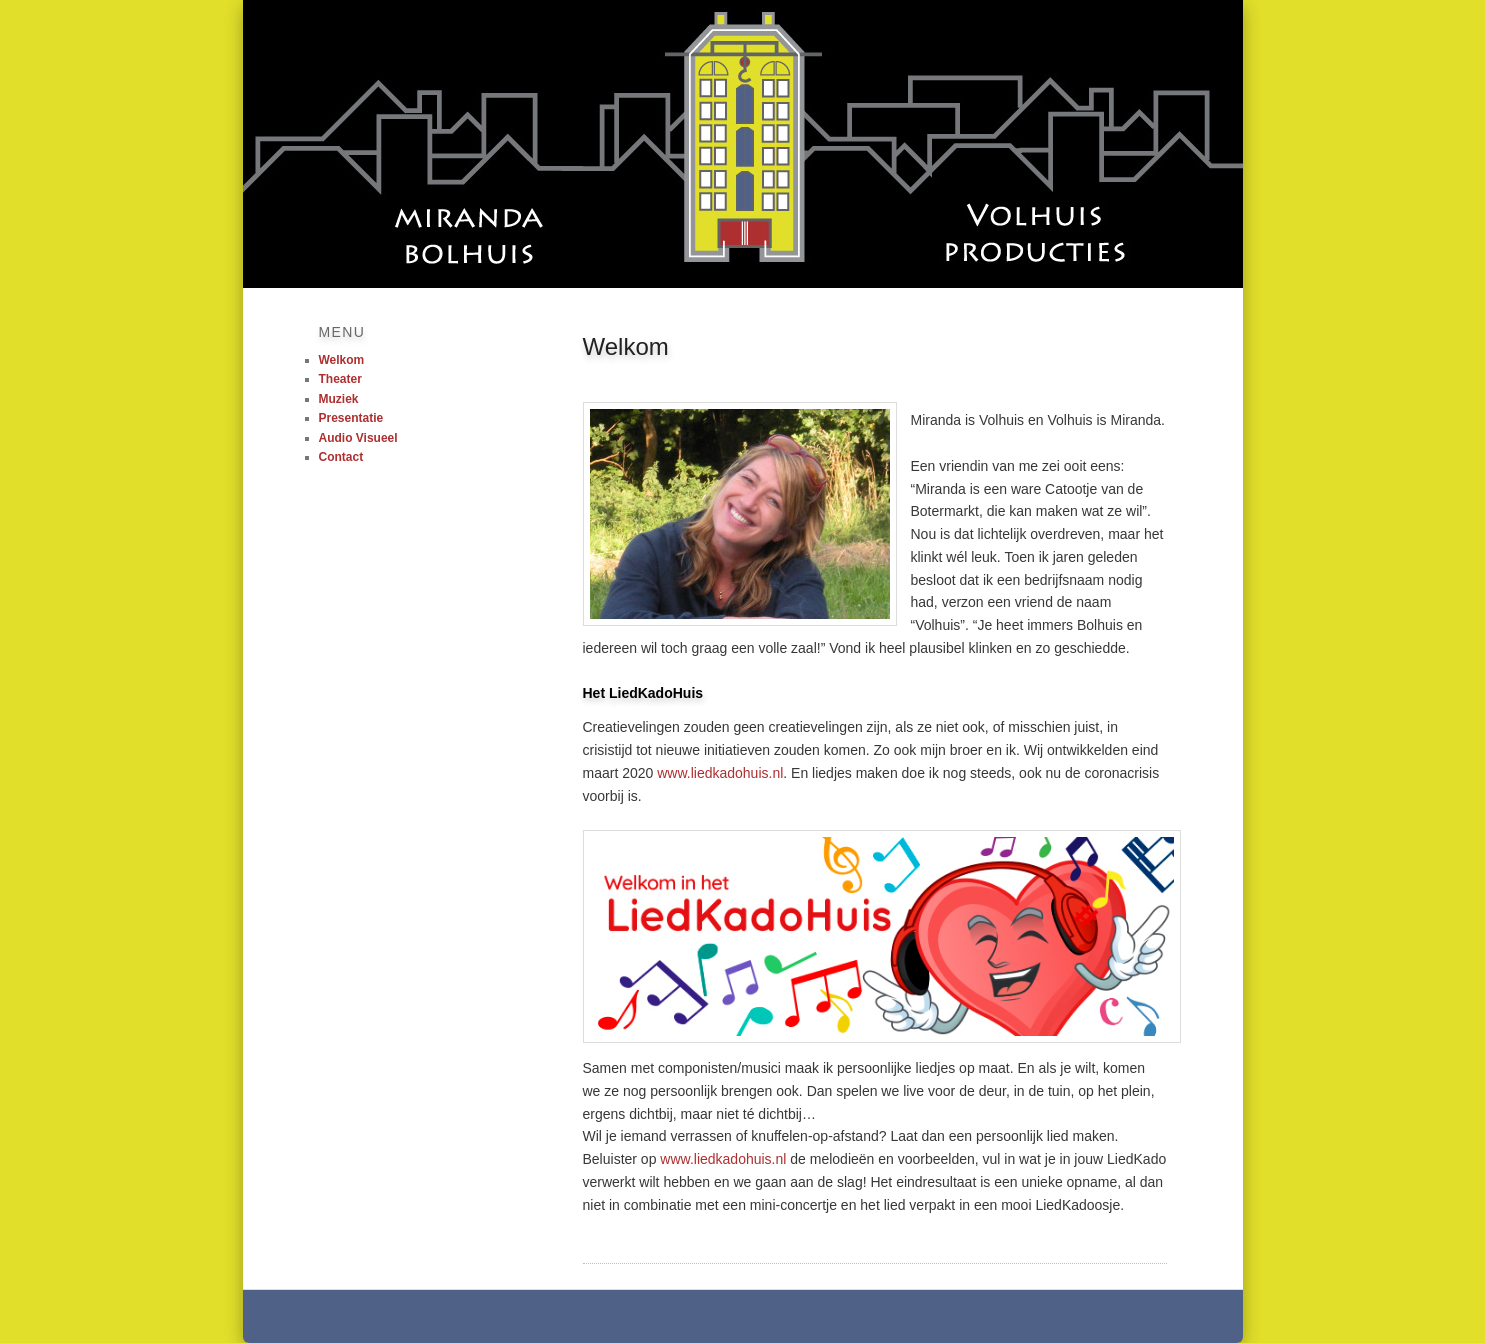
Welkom (342, 360)
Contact (341, 457)
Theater (340, 379)
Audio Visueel (358, 438)
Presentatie (351, 418)
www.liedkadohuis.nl (720, 773)
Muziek (339, 399)
